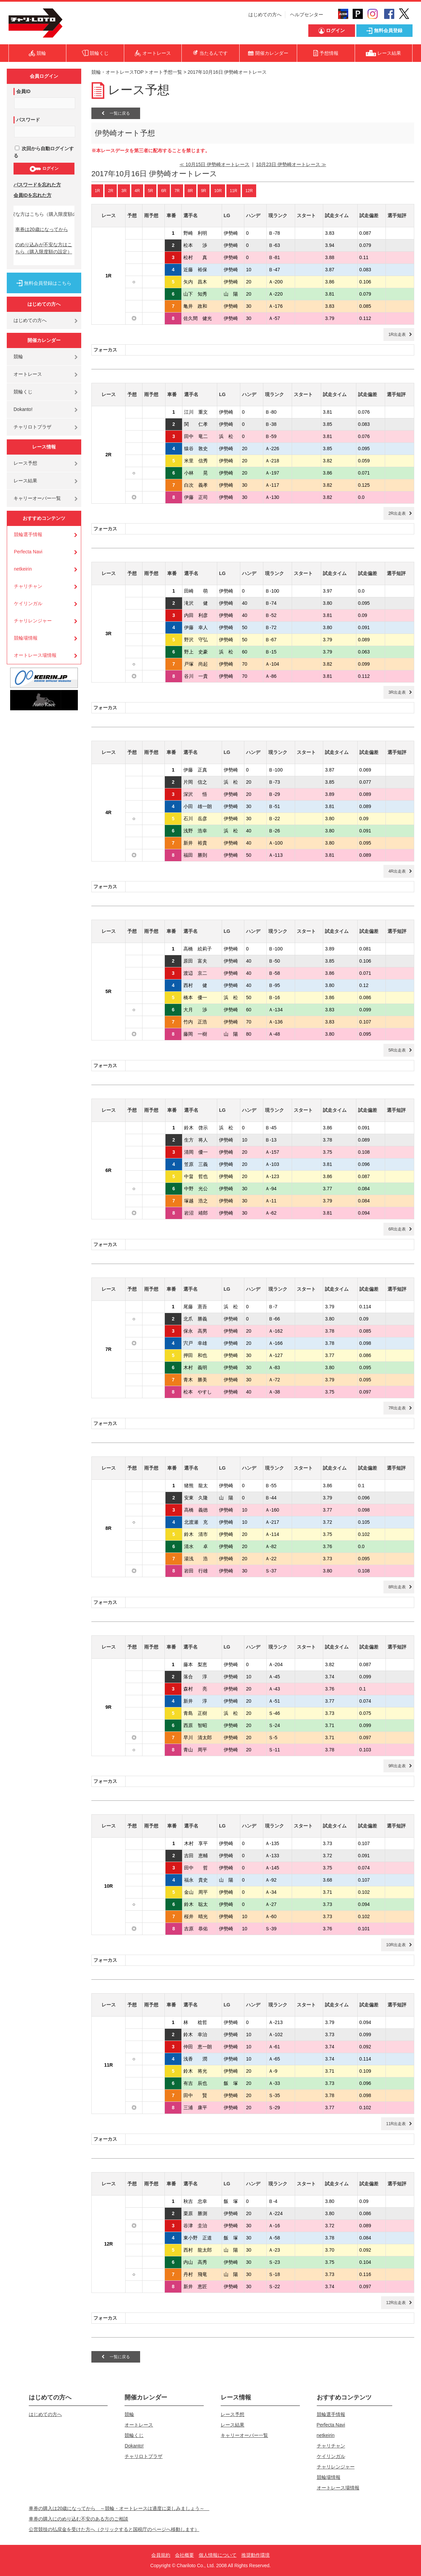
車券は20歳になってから (41, 229)
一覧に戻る (116, 113)
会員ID (23, 91)
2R (110, 190)
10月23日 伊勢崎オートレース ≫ (291, 164)
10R (218, 190)
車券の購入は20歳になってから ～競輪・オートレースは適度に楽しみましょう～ (119, 2508)
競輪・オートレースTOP (117, 72)
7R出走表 (397, 1408)
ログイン (43, 169)
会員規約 (160, 2555)
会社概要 (184, 2555)
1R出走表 (397, 334)
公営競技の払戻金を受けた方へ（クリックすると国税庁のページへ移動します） (114, 2529)
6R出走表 (397, 1229)
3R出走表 (397, 692)
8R (190, 190)
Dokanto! (23, 409)
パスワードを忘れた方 (37, 184)
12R (249, 190)
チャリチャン (28, 586)
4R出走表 (397, 871)
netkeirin (23, 569)
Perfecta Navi (28, 551)
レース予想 (25, 463)
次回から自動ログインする (44, 152)
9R (203, 190)
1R (97, 190)
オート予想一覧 (165, 72)
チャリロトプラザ (32, 427)
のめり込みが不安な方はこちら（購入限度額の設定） (43, 248)
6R (163, 190)
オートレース (28, 374)
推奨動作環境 (255, 2555)
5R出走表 (397, 1050)
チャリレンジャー (33, 620)
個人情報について (218, 2555)
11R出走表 (396, 2123)
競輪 (18, 356)
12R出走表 (396, 2302)
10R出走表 (396, 1944)
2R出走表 (397, 513)
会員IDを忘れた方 (32, 195)
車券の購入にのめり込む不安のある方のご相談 (78, 2519)
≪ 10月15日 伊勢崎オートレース (214, 164)
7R (176, 190)
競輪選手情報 (28, 534)
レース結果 (25, 480)
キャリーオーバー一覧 (37, 498)
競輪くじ (23, 391)
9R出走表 (397, 1766)
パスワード (28, 119)
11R (233, 190)
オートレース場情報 (35, 655)
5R (150, 190)
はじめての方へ (265, 14)
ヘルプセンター (306, 14)
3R (123, 190)
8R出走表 (397, 1587)
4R (137, 190)
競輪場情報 (26, 638)
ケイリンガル (28, 603)
